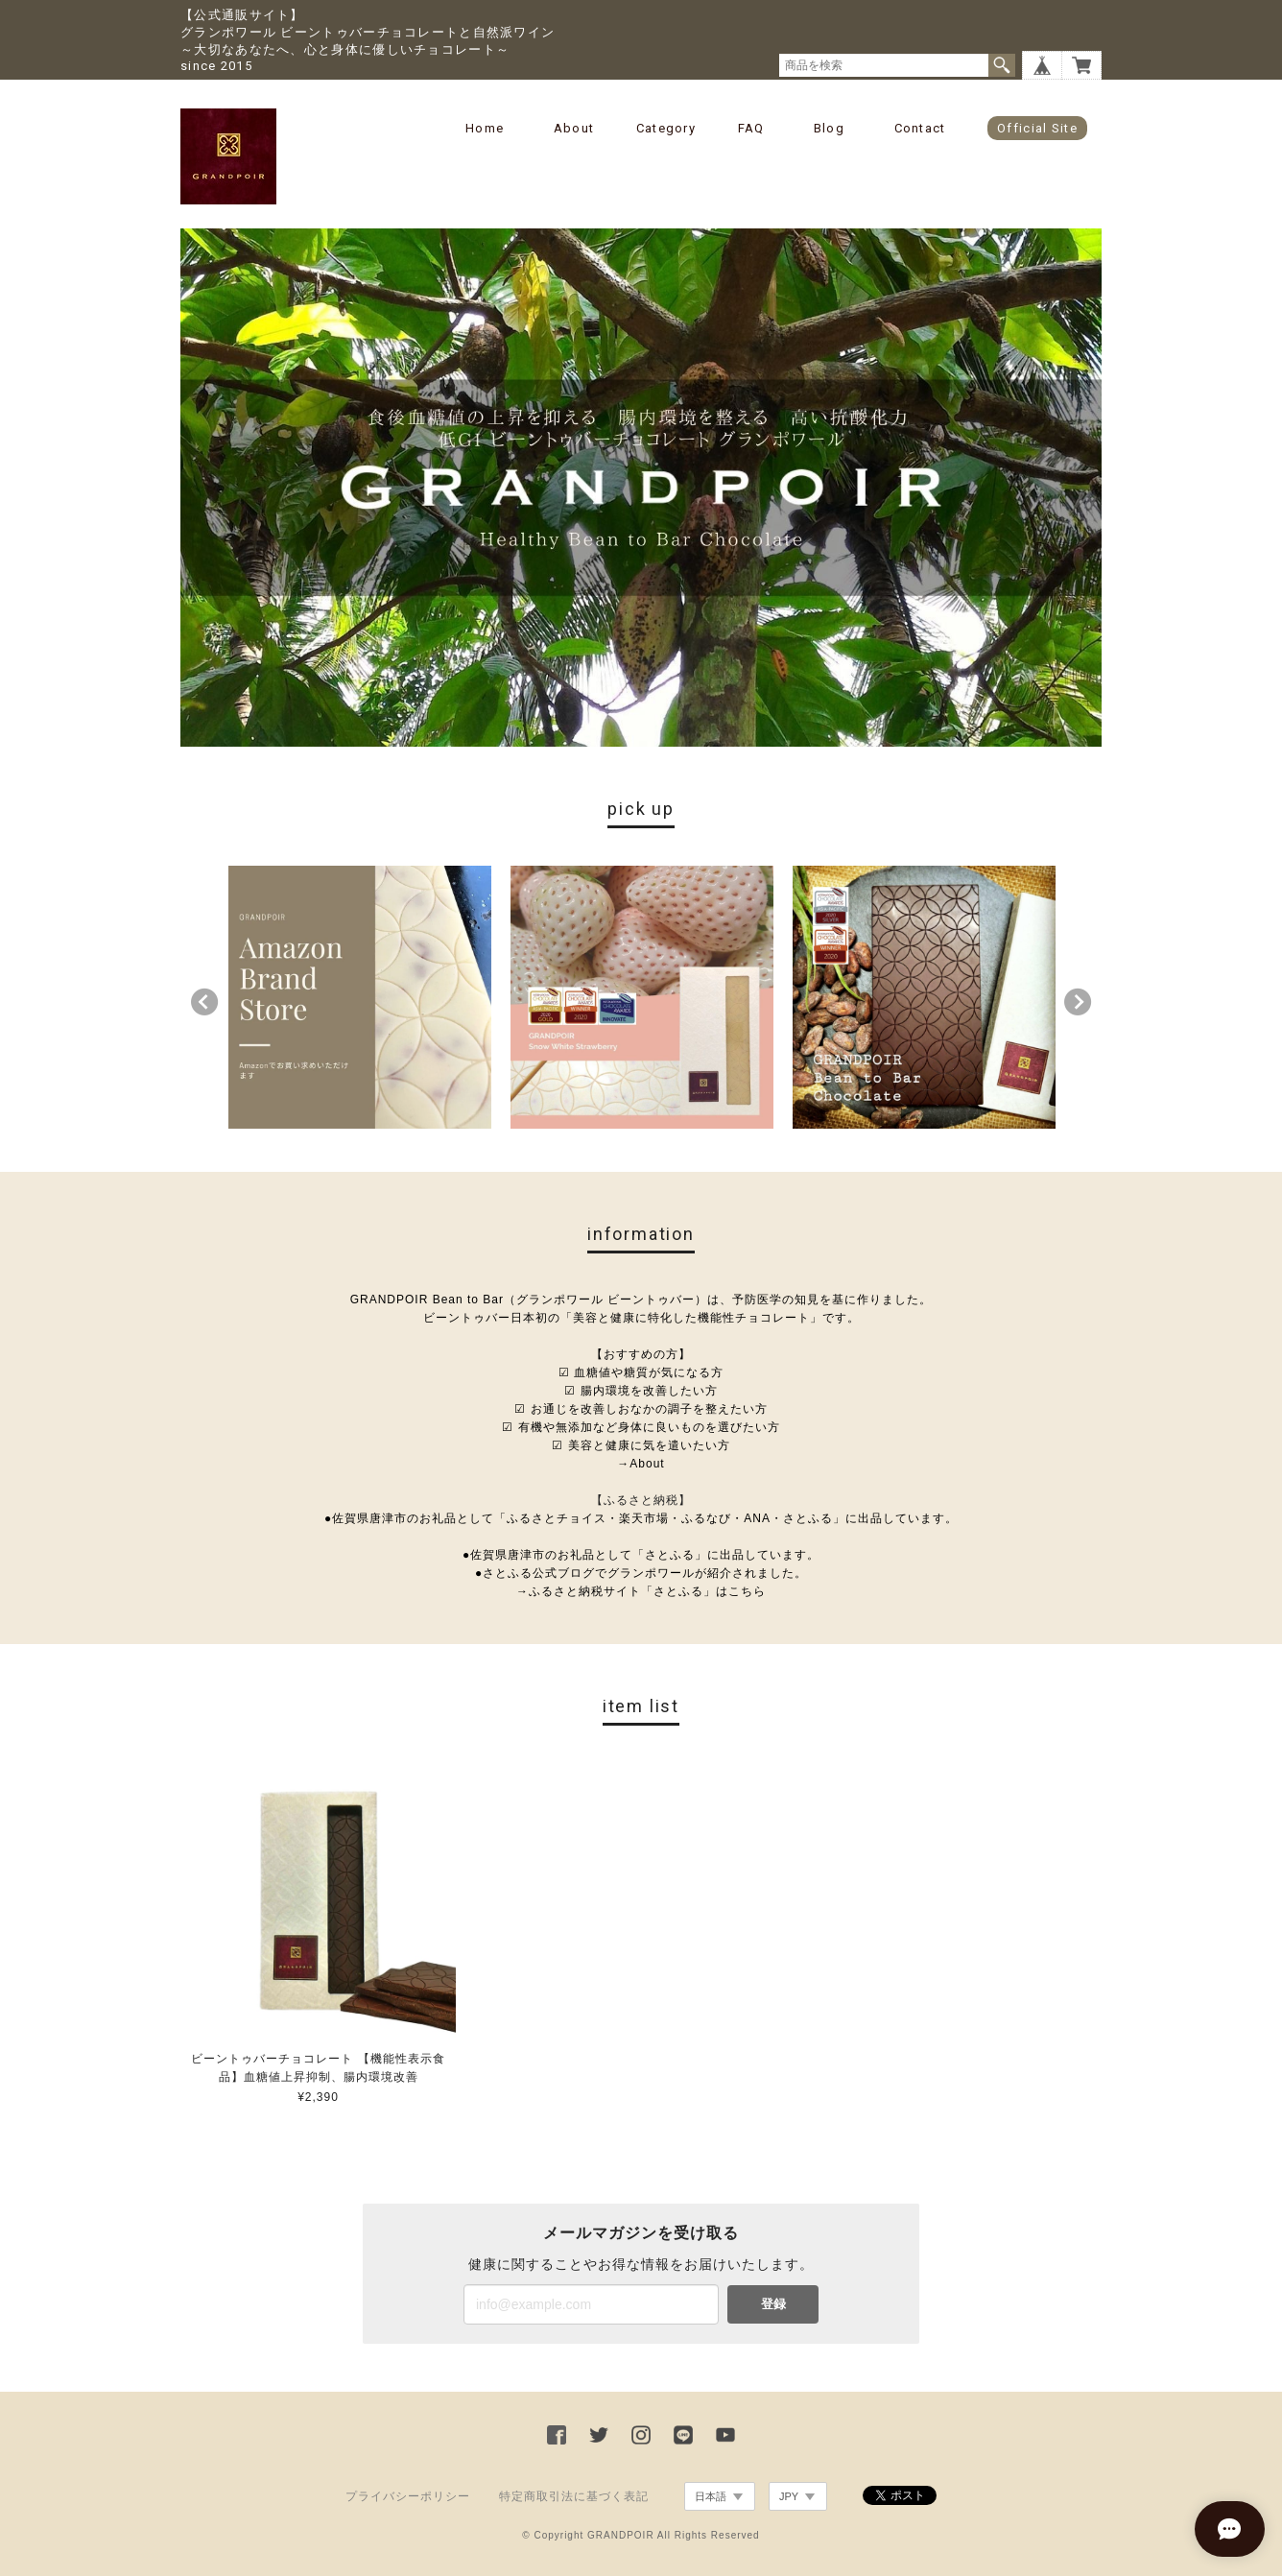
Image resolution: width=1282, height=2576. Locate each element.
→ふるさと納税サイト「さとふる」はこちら (641, 1591)
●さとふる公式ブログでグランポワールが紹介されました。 (641, 1573)
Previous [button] (204, 1002)
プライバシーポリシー (407, 2496)
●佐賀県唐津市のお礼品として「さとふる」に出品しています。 (641, 1555)
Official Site (1037, 128)
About (574, 128)
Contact (920, 128)
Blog (829, 128)
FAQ (751, 128)
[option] (359, 997)
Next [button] (1077, 1002)
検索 (1001, 65)
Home (484, 128)
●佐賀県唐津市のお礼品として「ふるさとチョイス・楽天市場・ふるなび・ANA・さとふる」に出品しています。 (641, 1518)
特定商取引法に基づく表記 (574, 2496)
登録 (773, 2304)
